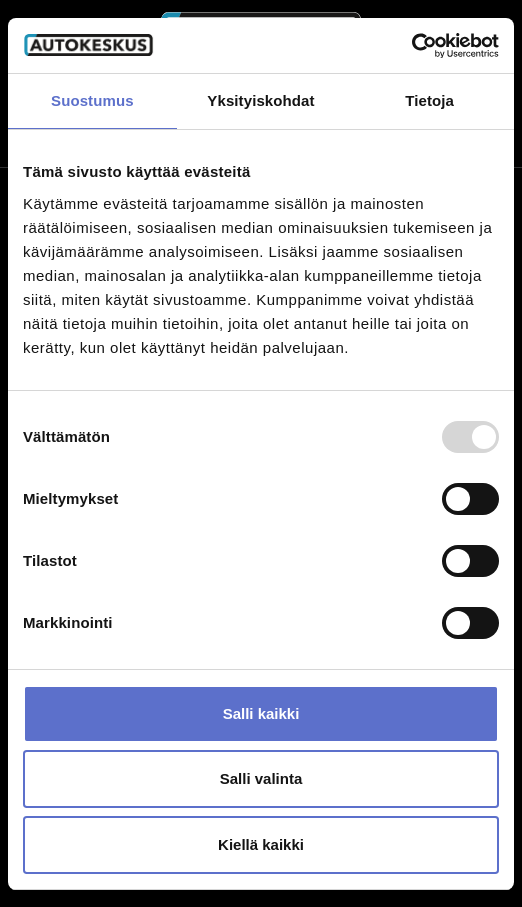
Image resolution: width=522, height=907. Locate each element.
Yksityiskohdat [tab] (260, 100)
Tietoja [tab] (429, 100)
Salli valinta (261, 778)
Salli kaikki (261, 713)
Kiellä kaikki (261, 844)
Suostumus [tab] (92, 100)
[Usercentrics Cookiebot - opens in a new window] (411, 46)
